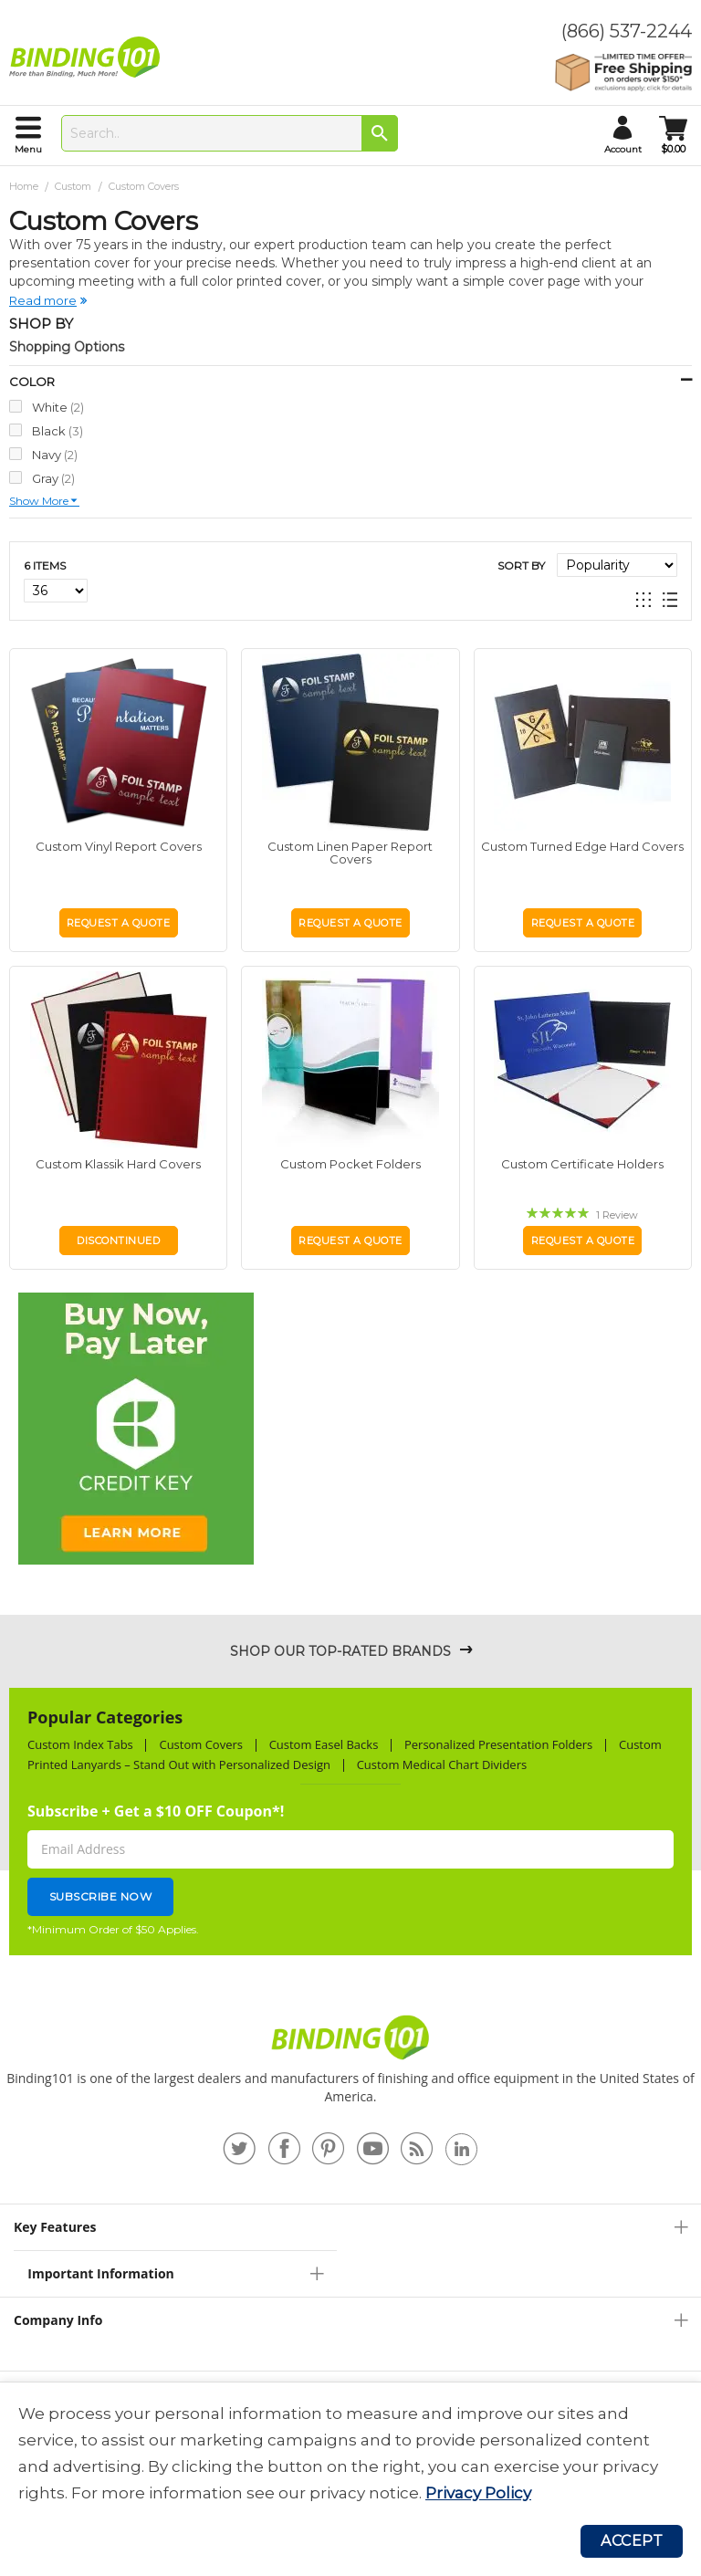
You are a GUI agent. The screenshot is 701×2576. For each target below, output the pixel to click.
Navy (55, 454)
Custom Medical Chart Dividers (442, 1764)
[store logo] (89, 58)
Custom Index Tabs (80, 1744)
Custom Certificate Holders (582, 1164)
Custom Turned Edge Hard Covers (582, 846)
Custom (74, 186)
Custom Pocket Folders (350, 1164)
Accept (632, 2541)
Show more (38, 501)
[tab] (350, 2227)
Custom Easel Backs (324, 1744)
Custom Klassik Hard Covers (118, 1164)
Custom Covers (201, 1744)
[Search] (379, 133)
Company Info (58, 2320)
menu (28, 149)
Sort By (521, 565)
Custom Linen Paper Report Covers (350, 852)
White (58, 406)
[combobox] (229, 133)
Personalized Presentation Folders (498, 1744)
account (623, 149)
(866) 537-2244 (626, 31)
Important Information (100, 2273)
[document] (350, 2454)
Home (25, 186)
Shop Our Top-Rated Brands (340, 1651)
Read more (43, 300)
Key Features (55, 2227)
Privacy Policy (478, 2493)
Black (57, 430)
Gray (53, 478)
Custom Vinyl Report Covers (119, 846)
